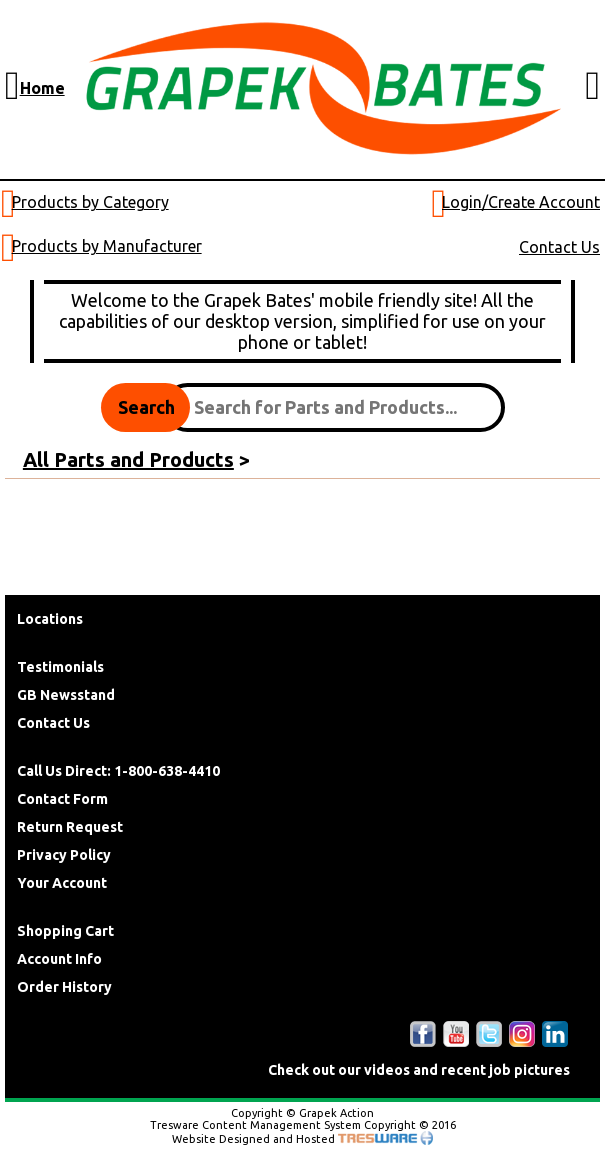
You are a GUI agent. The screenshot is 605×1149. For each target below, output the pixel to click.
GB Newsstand (66, 695)
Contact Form (62, 799)
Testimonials (60, 667)
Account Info (59, 959)
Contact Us (559, 247)
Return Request (70, 827)
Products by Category (90, 202)
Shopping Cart (65, 931)
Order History (64, 987)
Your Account (62, 883)
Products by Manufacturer (107, 246)
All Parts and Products (128, 459)
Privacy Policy (64, 855)
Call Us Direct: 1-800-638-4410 (118, 771)
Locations (50, 619)
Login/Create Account (521, 202)
